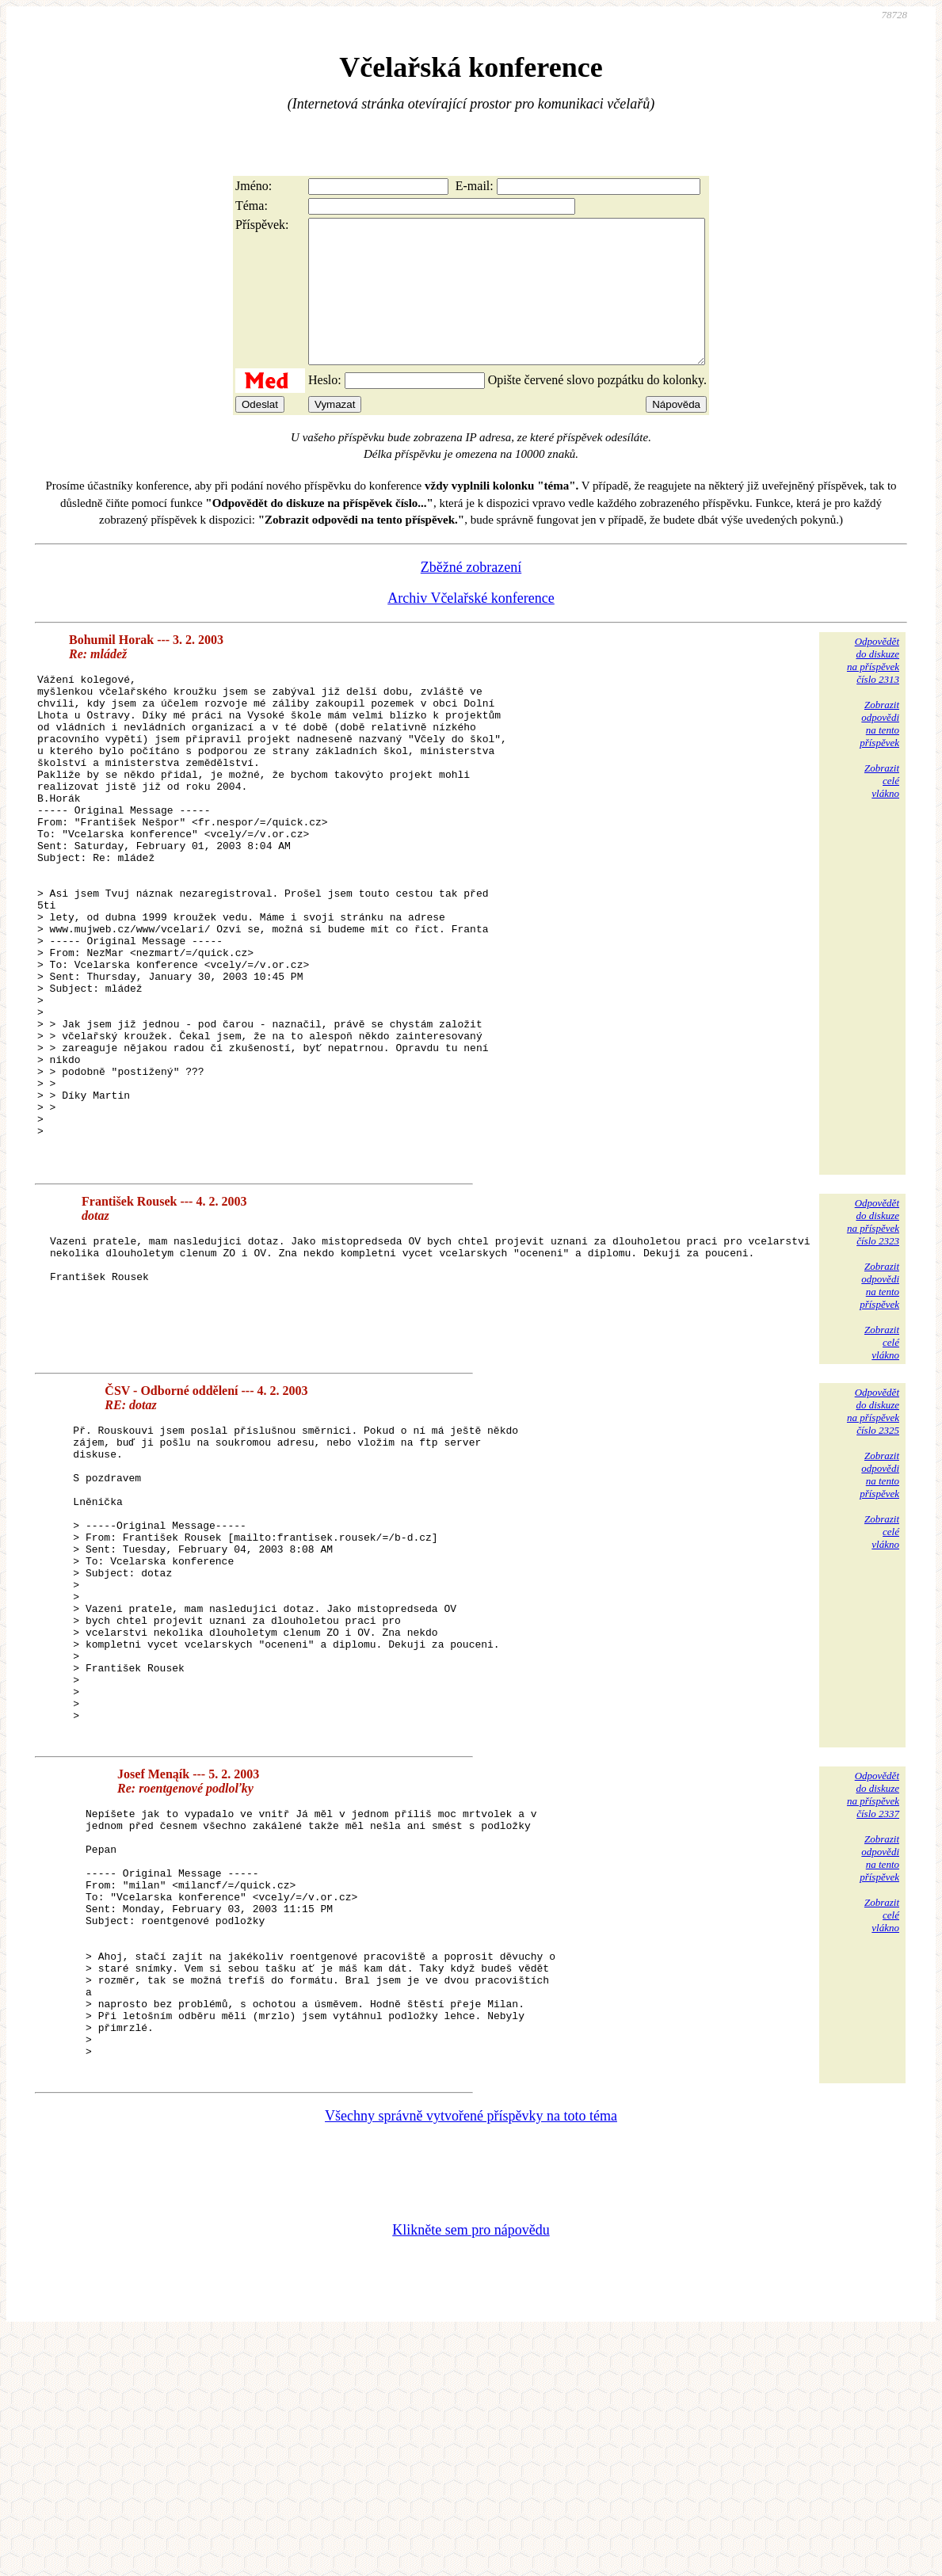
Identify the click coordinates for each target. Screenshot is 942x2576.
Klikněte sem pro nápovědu (470, 2470)
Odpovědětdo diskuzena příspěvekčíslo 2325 (873, 1537)
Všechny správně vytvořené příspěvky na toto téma (471, 2356)
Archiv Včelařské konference (471, 626)
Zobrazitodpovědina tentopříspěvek (879, 752)
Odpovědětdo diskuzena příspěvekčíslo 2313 (873, 689)
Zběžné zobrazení (471, 596)
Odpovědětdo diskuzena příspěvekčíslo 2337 (873, 1982)
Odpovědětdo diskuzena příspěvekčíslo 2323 (873, 1348)
